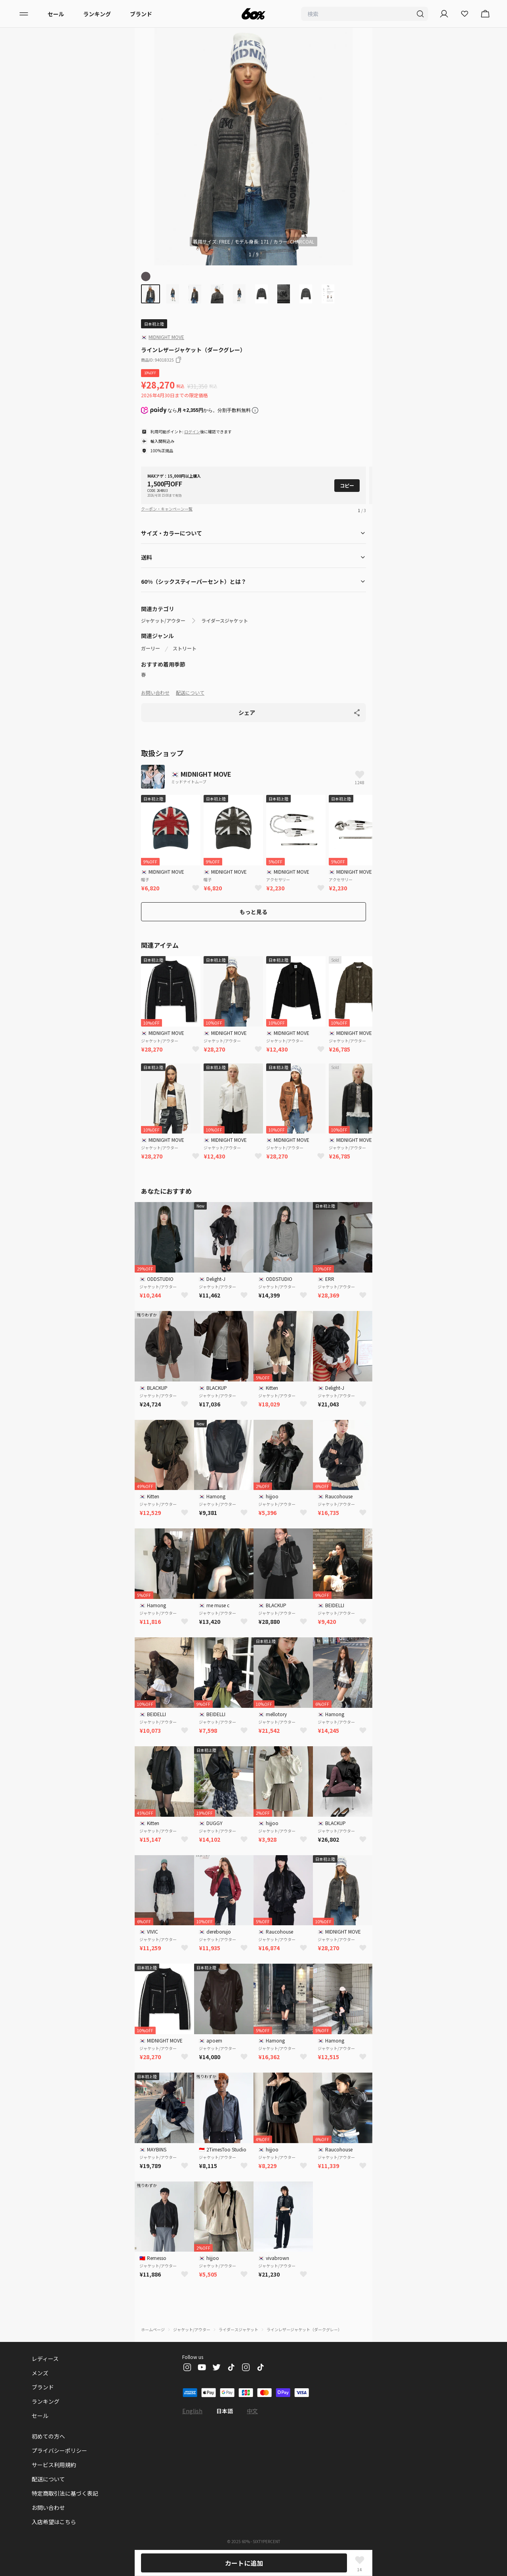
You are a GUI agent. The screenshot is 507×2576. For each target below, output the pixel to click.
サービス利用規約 (54, 2465)
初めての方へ (48, 2436)
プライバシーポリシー (59, 2450)
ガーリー (150, 648)
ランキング (97, 14)
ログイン (192, 431)
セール (56, 14)
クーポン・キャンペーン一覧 (167, 509)
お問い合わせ (155, 692)
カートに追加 (244, 2563)
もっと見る (253, 912)
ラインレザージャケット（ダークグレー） (304, 2329)
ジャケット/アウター (163, 620)
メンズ (40, 2373)
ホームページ (153, 2329)
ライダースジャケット (224, 620)
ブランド (141, 14)
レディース (45, 2359)
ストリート (184, 648)
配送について (190, 692)
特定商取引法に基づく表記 (65, 2493)
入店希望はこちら (54, 2522)
